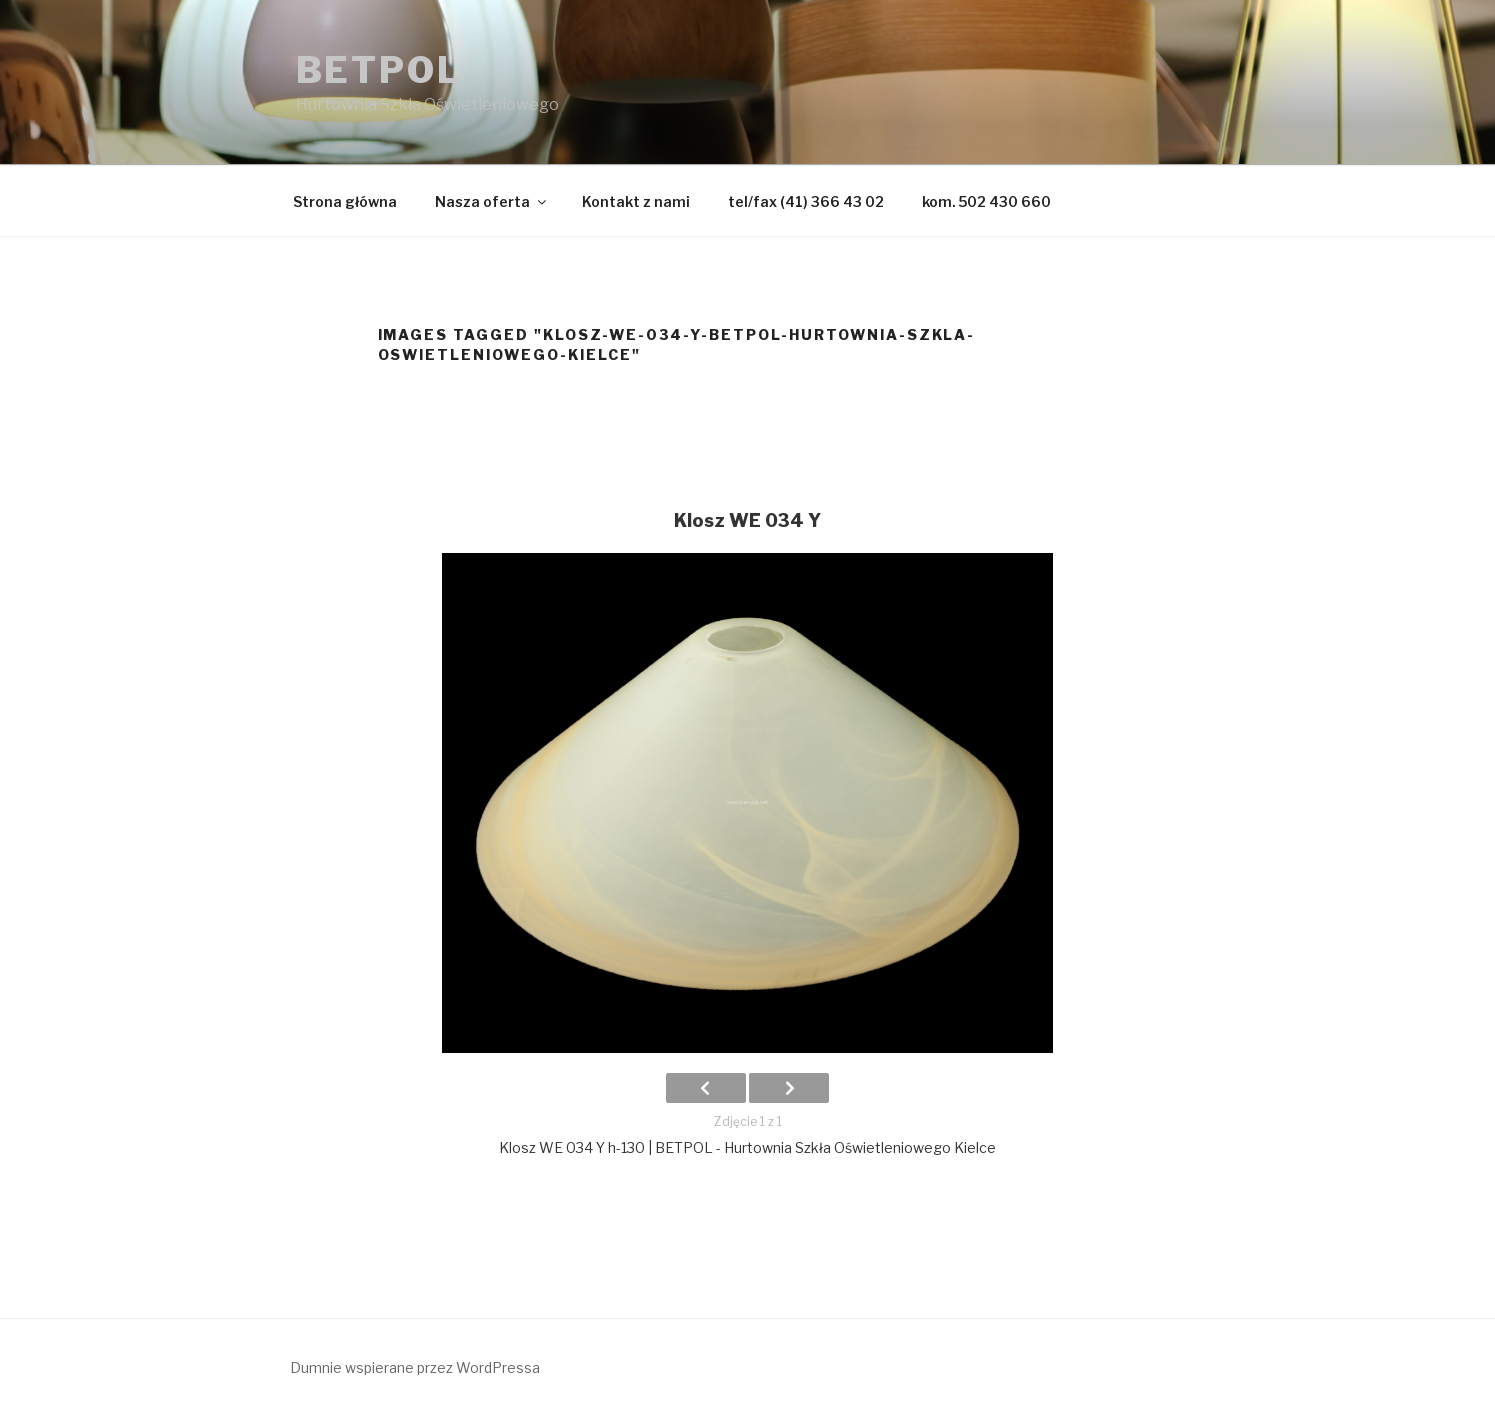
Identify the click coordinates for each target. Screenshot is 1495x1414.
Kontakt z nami (636, 201)
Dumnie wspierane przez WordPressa (415, 1367)
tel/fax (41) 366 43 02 (806, 201)
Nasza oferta (492, 201)
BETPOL (379, 70)
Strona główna (345, 201)
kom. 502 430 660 (986, 201)
